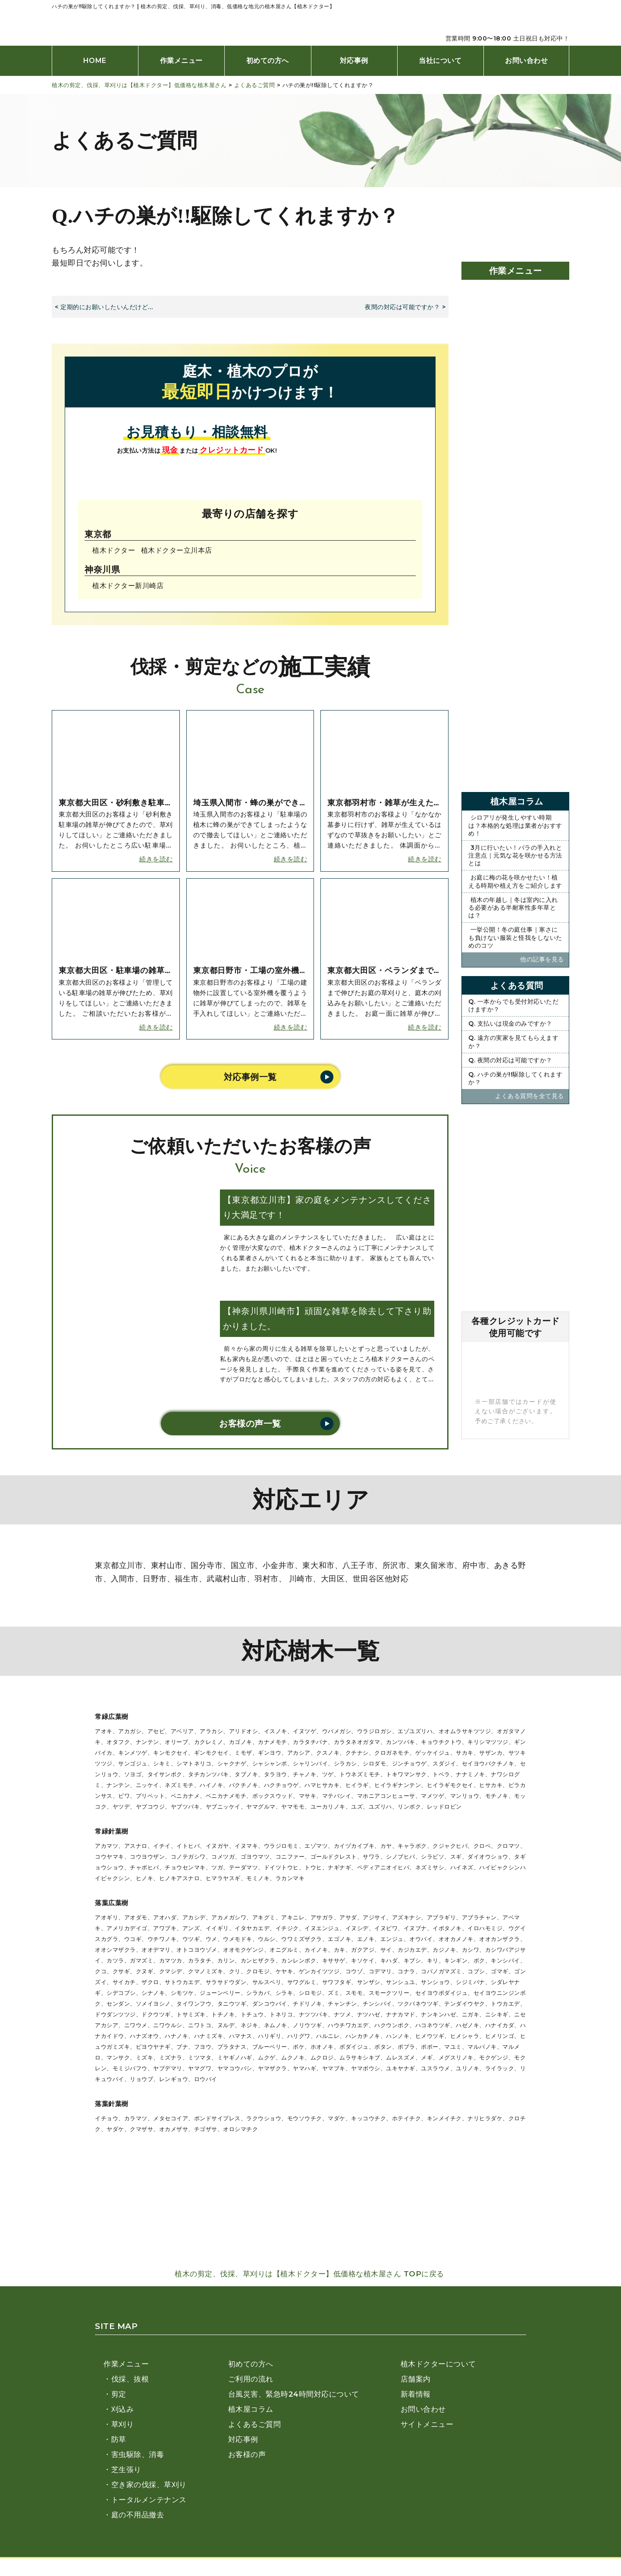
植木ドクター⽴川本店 (176, 550)
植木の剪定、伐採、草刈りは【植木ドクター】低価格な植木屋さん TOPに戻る (310, 2273)
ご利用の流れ (250, 2379)
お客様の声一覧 (250, 1423)
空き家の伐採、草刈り (149, 2484)
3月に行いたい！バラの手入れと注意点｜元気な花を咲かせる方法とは (515, 855)
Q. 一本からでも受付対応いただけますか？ (513, 1005)
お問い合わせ (526, 60)
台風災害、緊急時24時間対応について (293, 2394)
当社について (440, 60)
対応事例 (354, 60)
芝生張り (126, 2469)
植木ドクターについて (438, 2364)
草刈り (122, 2424)
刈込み (122, 2409)
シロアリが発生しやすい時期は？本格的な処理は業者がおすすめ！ (515, 825)
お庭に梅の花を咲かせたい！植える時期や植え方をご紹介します (515, 881)
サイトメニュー (427, 2424)
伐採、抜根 (130, 2379)
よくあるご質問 (254, 2424)
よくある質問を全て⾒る (530, 1096)
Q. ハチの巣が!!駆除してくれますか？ (515, 1078)
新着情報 (416, 2394)
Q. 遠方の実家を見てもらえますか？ (513, 1041)
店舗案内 (416, 2379)
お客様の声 (247, 2454)
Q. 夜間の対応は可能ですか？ (510, 1060)
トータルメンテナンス (149, 2499)
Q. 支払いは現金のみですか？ (510, 1023)
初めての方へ (267, 60)
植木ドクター (113, 550)
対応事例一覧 (250, 1077)
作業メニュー (181, 60)
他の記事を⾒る (543, 959)
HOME (95, 60)
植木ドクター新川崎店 (127, 585)
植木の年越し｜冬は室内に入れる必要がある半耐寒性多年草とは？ (513, 907)
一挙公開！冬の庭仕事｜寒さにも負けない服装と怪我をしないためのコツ (515, 937)
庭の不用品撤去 (137, 2514)
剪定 (118, 2394)
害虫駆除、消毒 (137, 2454)
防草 (118, 2439)
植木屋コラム (250, 2409)
